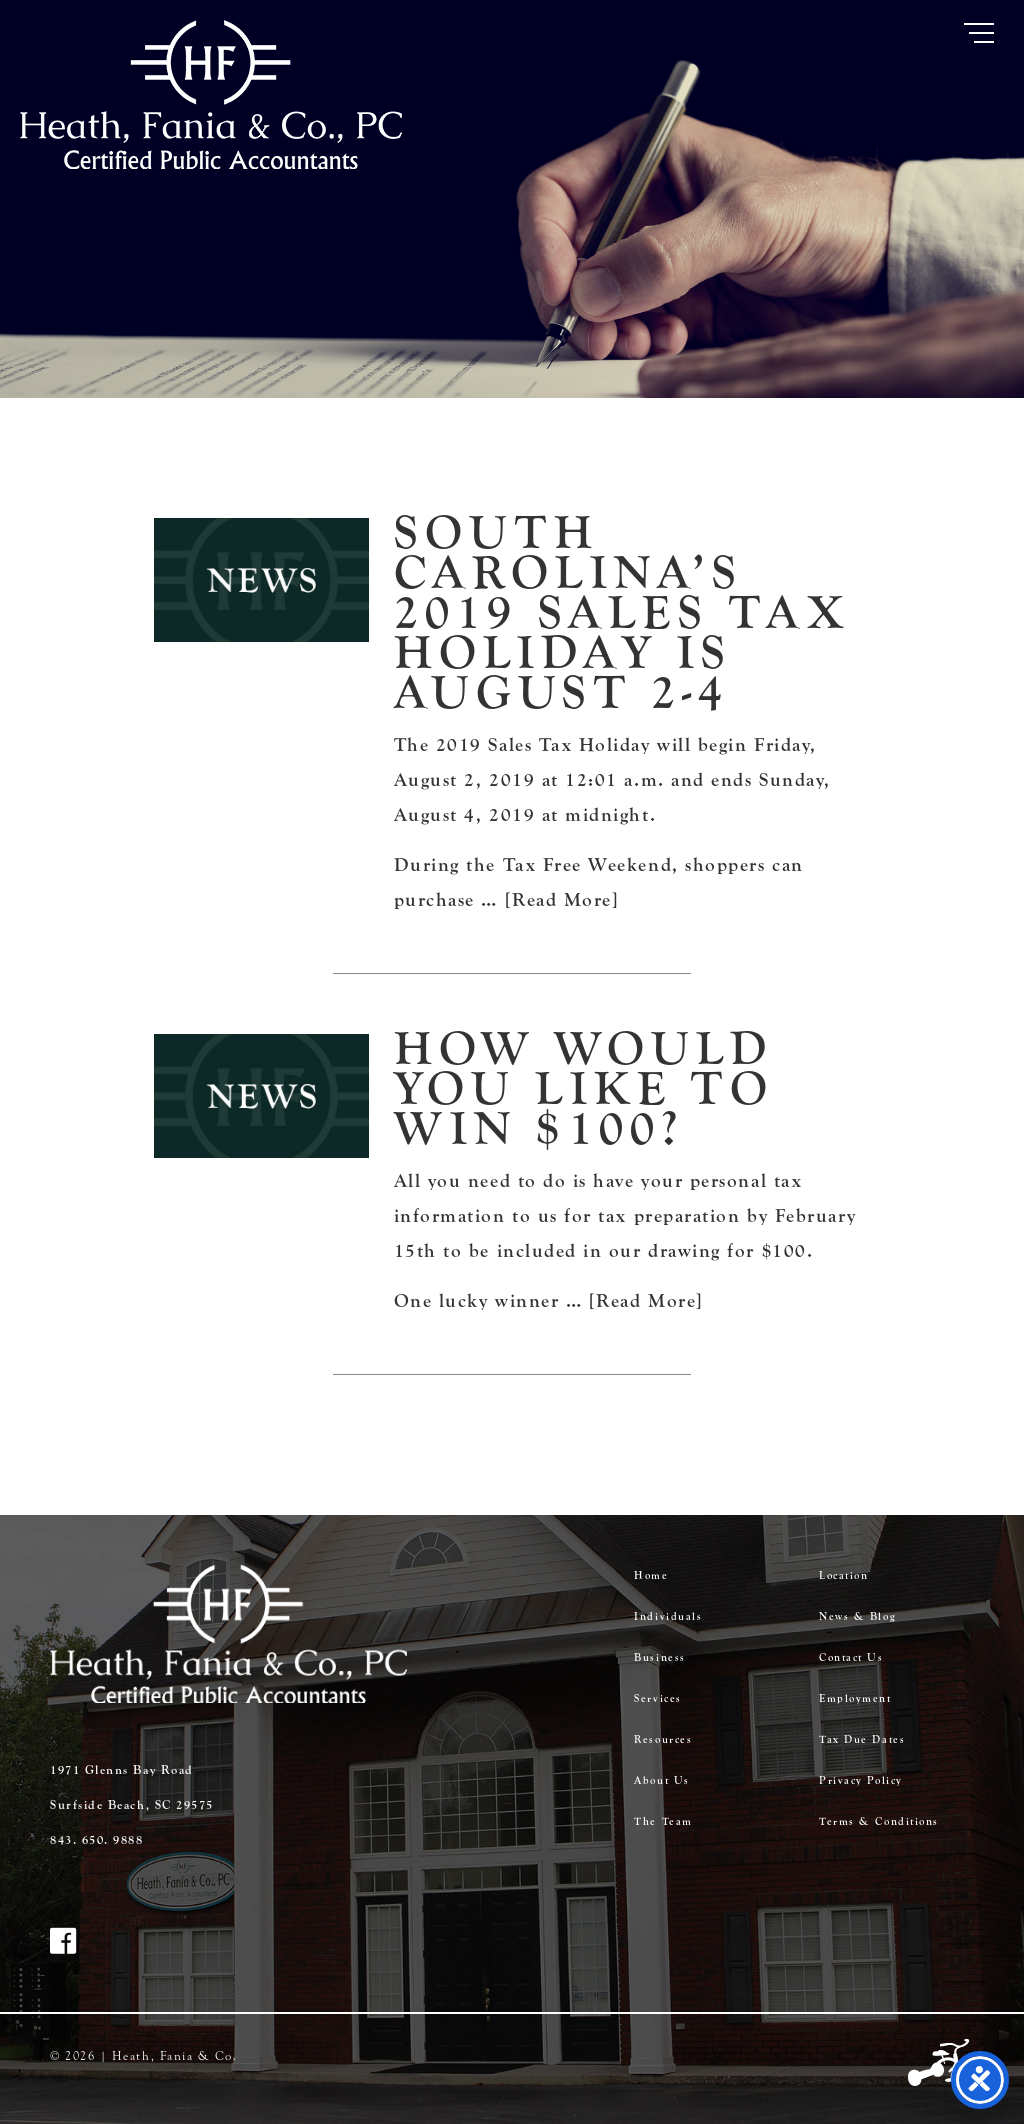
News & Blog (857, 1616)
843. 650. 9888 (97, 1840)
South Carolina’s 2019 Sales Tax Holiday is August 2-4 (622, 613)
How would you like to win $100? (584, 1089)
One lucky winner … (491, 1301)
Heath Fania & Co (211, 94)
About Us (661, 1780)
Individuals (668, 1616)
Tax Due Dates (862, 1739)
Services (657, 1698)
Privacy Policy (861, 1780)
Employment (855, 1698)
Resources (663, 1739)
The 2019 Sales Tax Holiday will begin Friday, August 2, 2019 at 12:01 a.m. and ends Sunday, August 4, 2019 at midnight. (612, 780)
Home (651, 1575)
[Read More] (562, 900)
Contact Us (851, 1657)
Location (843, 1575)
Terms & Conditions (879, 1821)
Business (659, 1657)
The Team (663, 1821)
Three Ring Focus (941, 2064)
